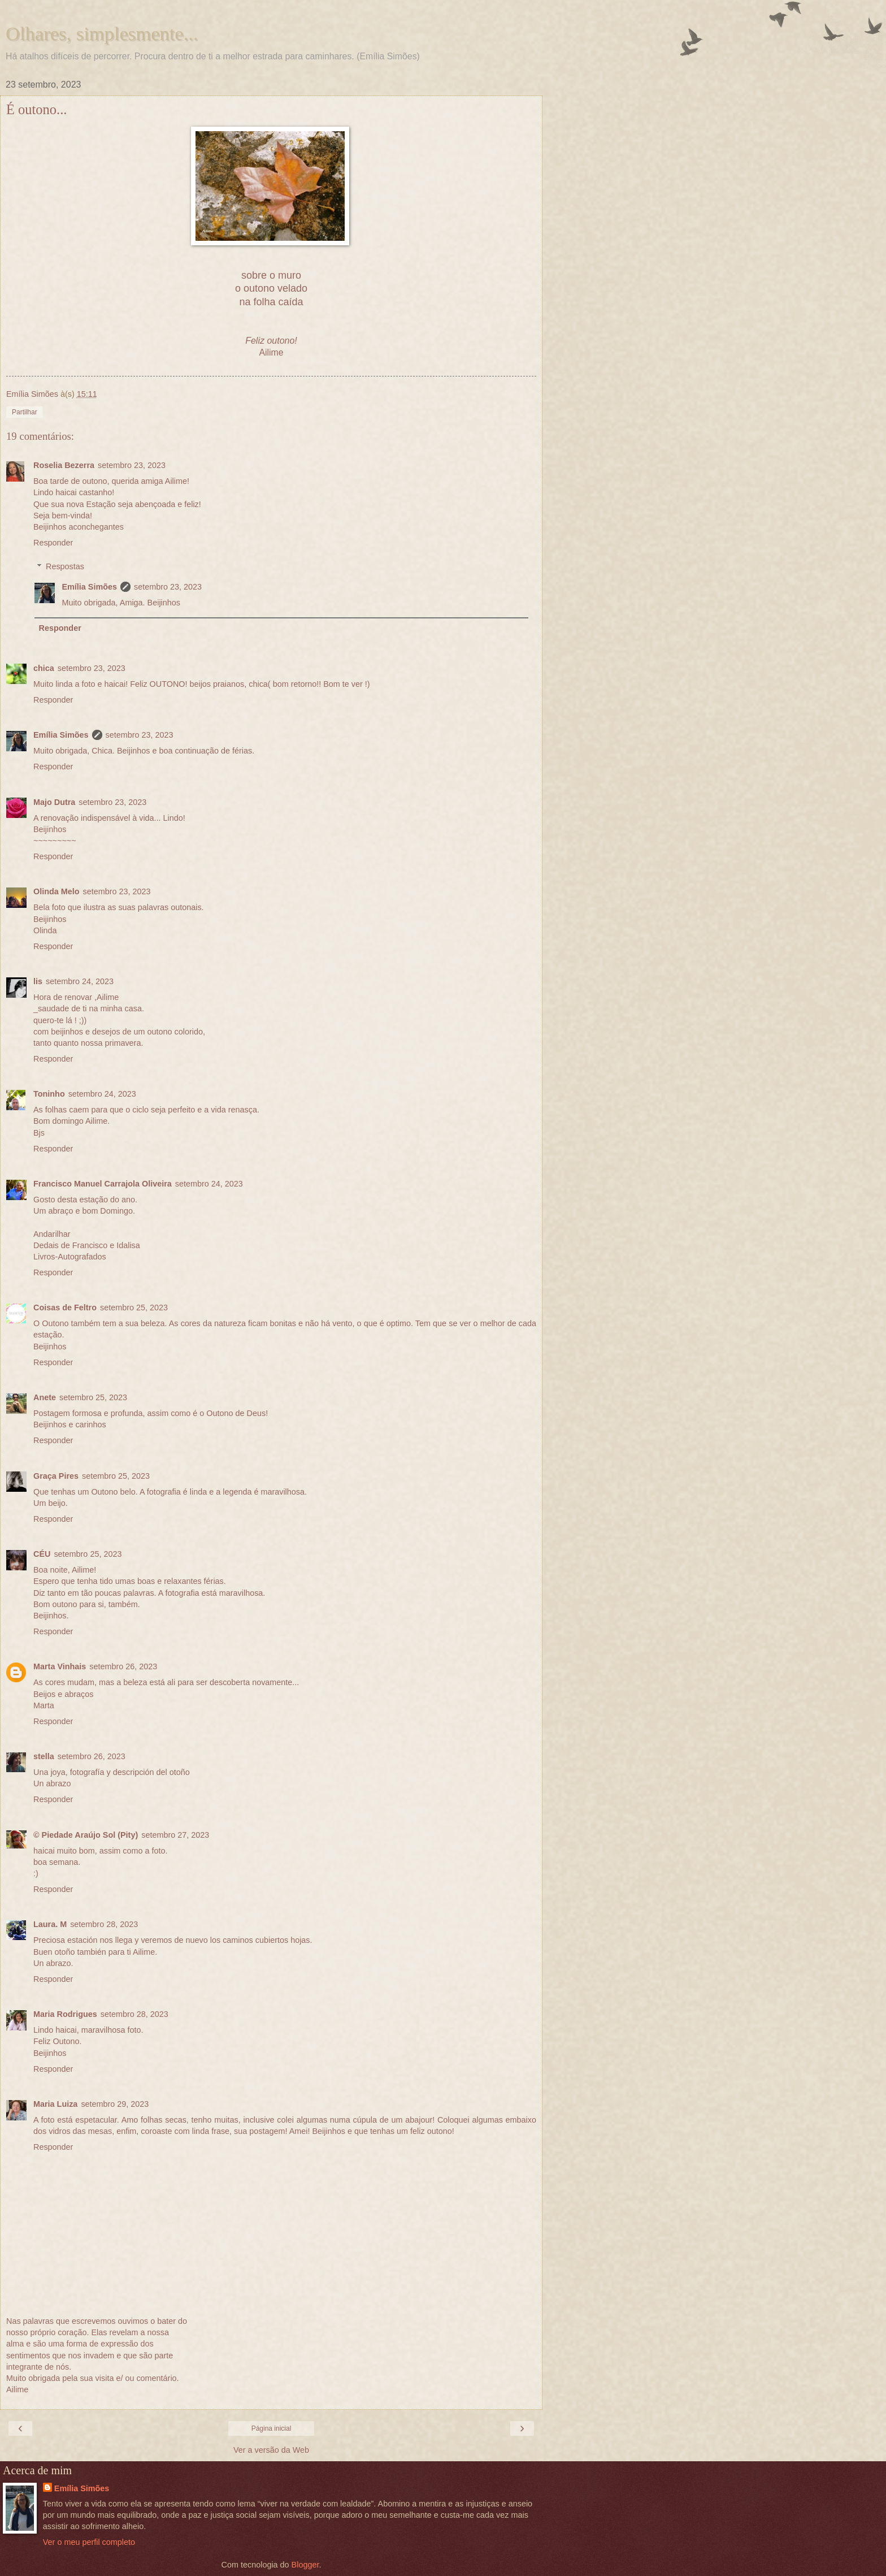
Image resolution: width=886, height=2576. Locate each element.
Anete (44, 1397)
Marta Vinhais (59, 1666)
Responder (53, 542)
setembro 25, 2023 (134, 1307)
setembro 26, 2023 (123, 1666)
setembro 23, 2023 (132, 465)
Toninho (49, 1093)
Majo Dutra (54, 802)
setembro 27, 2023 (175, 1834)
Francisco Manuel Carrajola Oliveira (102, 1183)
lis (37, 981)
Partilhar (24, 412)
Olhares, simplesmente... (102, 33)
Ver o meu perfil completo (89, 2542)
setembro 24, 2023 (80, 981)
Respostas (65, 566)
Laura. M (50, 1924)
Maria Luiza (55, 2104)
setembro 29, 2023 (115, 2104)
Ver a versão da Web (271, 2449)
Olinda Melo (56, 891)
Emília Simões (89, 586)
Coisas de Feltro (65, 1307)
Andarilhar (52, 1234)
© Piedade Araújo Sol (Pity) (85, 1834)
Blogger (305, 2564)
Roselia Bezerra (63, 465)
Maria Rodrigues (65, 2014)
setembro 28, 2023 (104, 1924)
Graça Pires (56, 1475)
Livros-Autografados (69, 1256)
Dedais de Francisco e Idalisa (86, 1245)
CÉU (41, 1553)
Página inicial (271, 2428)
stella (43, 1756)
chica (43, 668)
